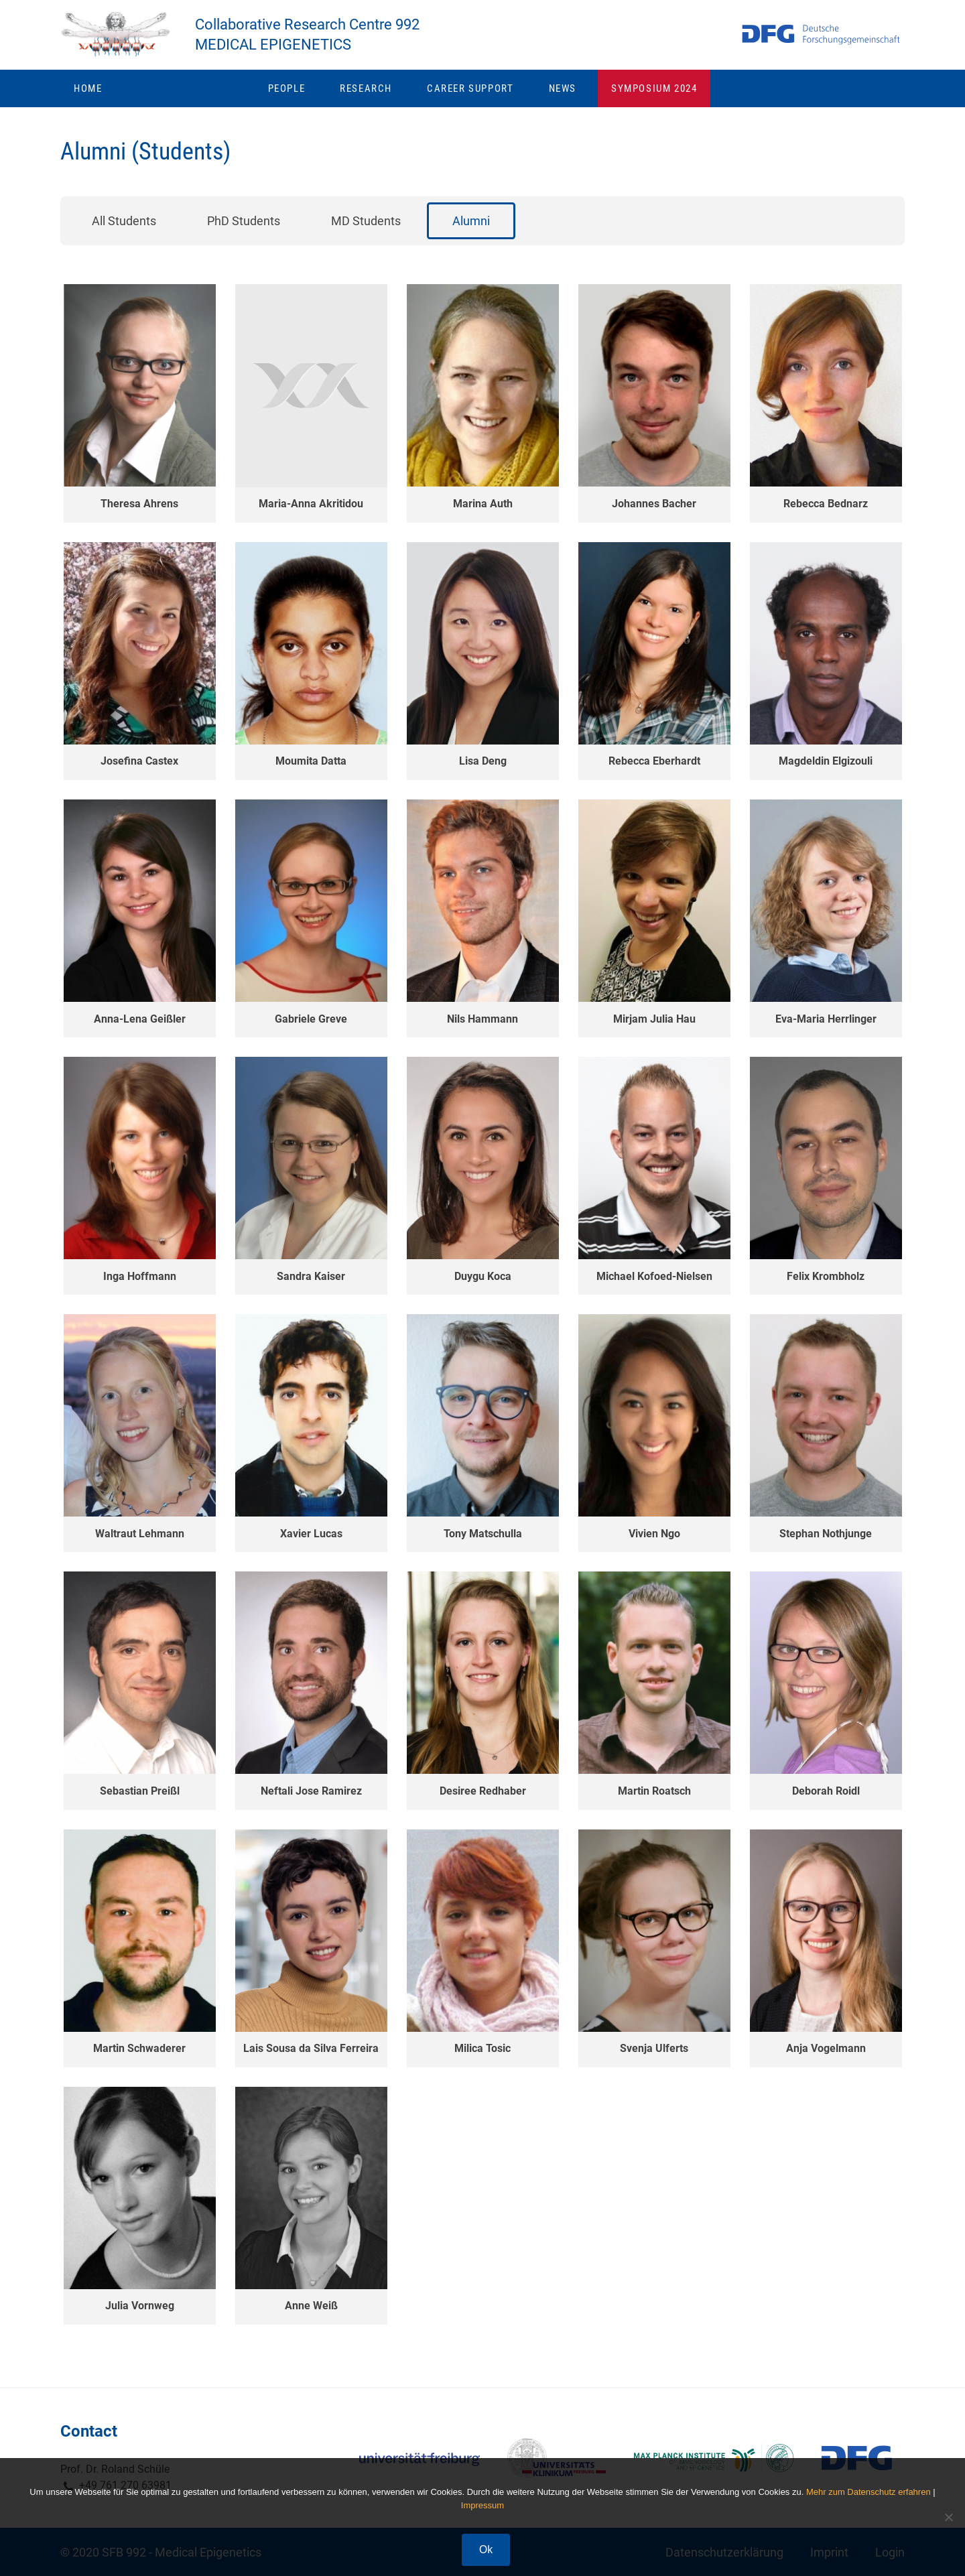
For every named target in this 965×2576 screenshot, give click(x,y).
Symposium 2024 (654, 96)
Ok (486, 2549)
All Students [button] (124, 229)
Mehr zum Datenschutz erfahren (868, 2492)
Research (371, 96)
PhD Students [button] (243, 229)
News (568, 96)
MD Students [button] (366, 229)
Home (88, 96)
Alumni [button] (471, 229)
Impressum (482, 2505)
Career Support (476, 96)
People (292, 96)
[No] (948, 2517)
